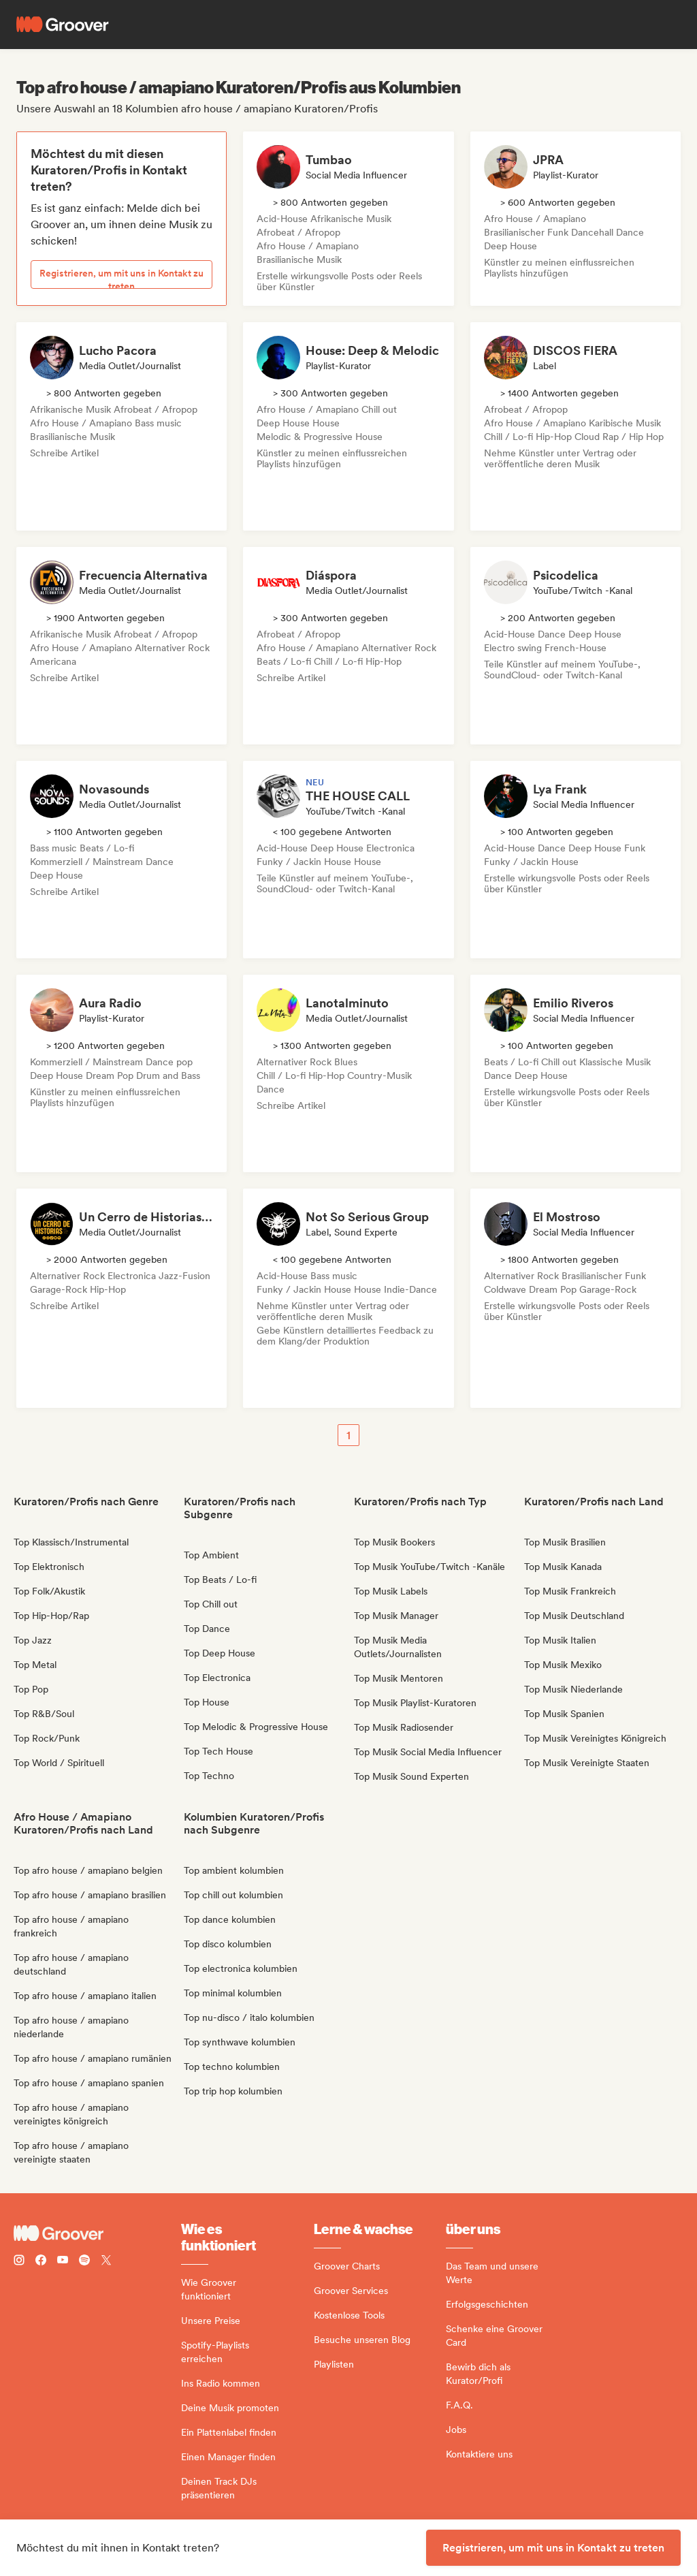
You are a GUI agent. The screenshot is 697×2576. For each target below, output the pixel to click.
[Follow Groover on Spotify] (84, 2262)
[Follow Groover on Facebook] (40, 2262)
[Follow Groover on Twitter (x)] (106, 2262)
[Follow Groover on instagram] (19, 2262)
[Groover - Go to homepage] (97, 2233)
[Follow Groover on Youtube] (62, 2262)
